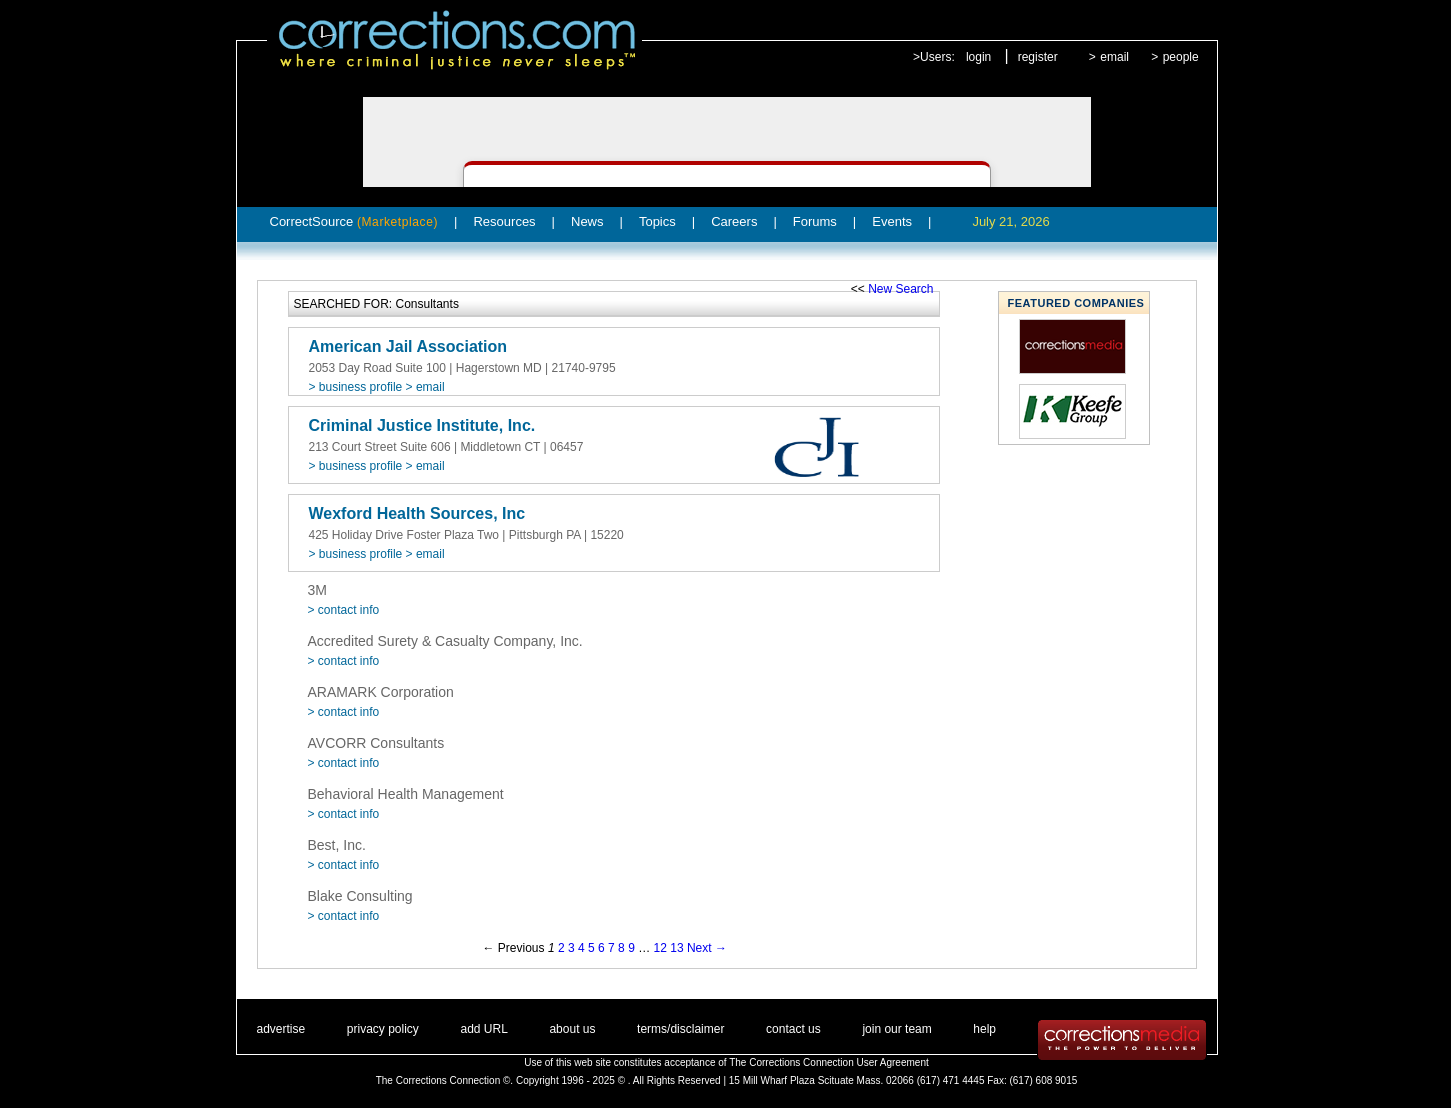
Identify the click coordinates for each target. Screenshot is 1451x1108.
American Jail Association (408, 346)
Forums (815, 221)
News (587, 221)
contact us (793, 1029)
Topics (657, 221)
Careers (734, 221)
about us (572, 1029)
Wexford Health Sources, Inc (417, 513)
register (1038, 57)
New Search (900, 289)
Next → (707, 948)
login (978, 57)
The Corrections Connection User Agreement (829, 1062)
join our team (896, 1029)
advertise (281, 1029)
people (1181, 57)
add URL (483, 1029)
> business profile (356, 387)
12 (660, 948)
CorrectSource (354, 221)
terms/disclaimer (680, 1029)
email (1114, 57)
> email (425, 387)
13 (676, 948)
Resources (504, 221)
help (984, 1029)
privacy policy (383, 1029)
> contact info (344, 610)
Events (892, 221)
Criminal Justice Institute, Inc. (422, 425)
